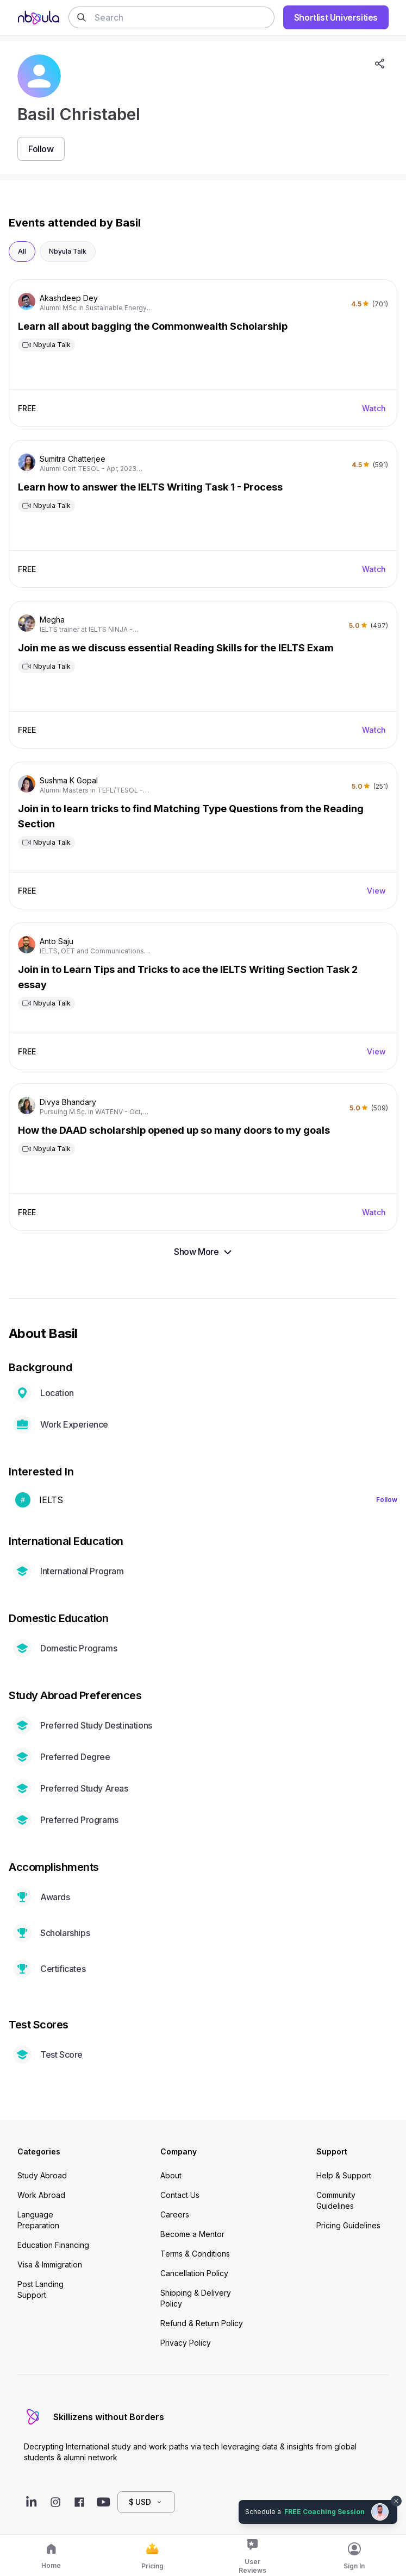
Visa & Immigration (49, 2264)
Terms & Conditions (195, 2253)
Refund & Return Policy (201, 2323)
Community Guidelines (335, 2200)
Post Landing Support (40, 2289)
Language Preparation (38, 2220)
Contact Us (179, 2195)
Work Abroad (41, 2195)
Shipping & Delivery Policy (195, 2298)
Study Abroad (42, 2175)
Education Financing (53, 2245)
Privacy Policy (185, 2342)
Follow (386, 1500)
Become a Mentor (192, 2234)
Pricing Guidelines (348, 2225)
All (22, 251)
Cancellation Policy (194, 2273)
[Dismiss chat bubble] (396, 2501)
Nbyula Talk (67, 251)
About (171, 2175)
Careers (174, 2214)
